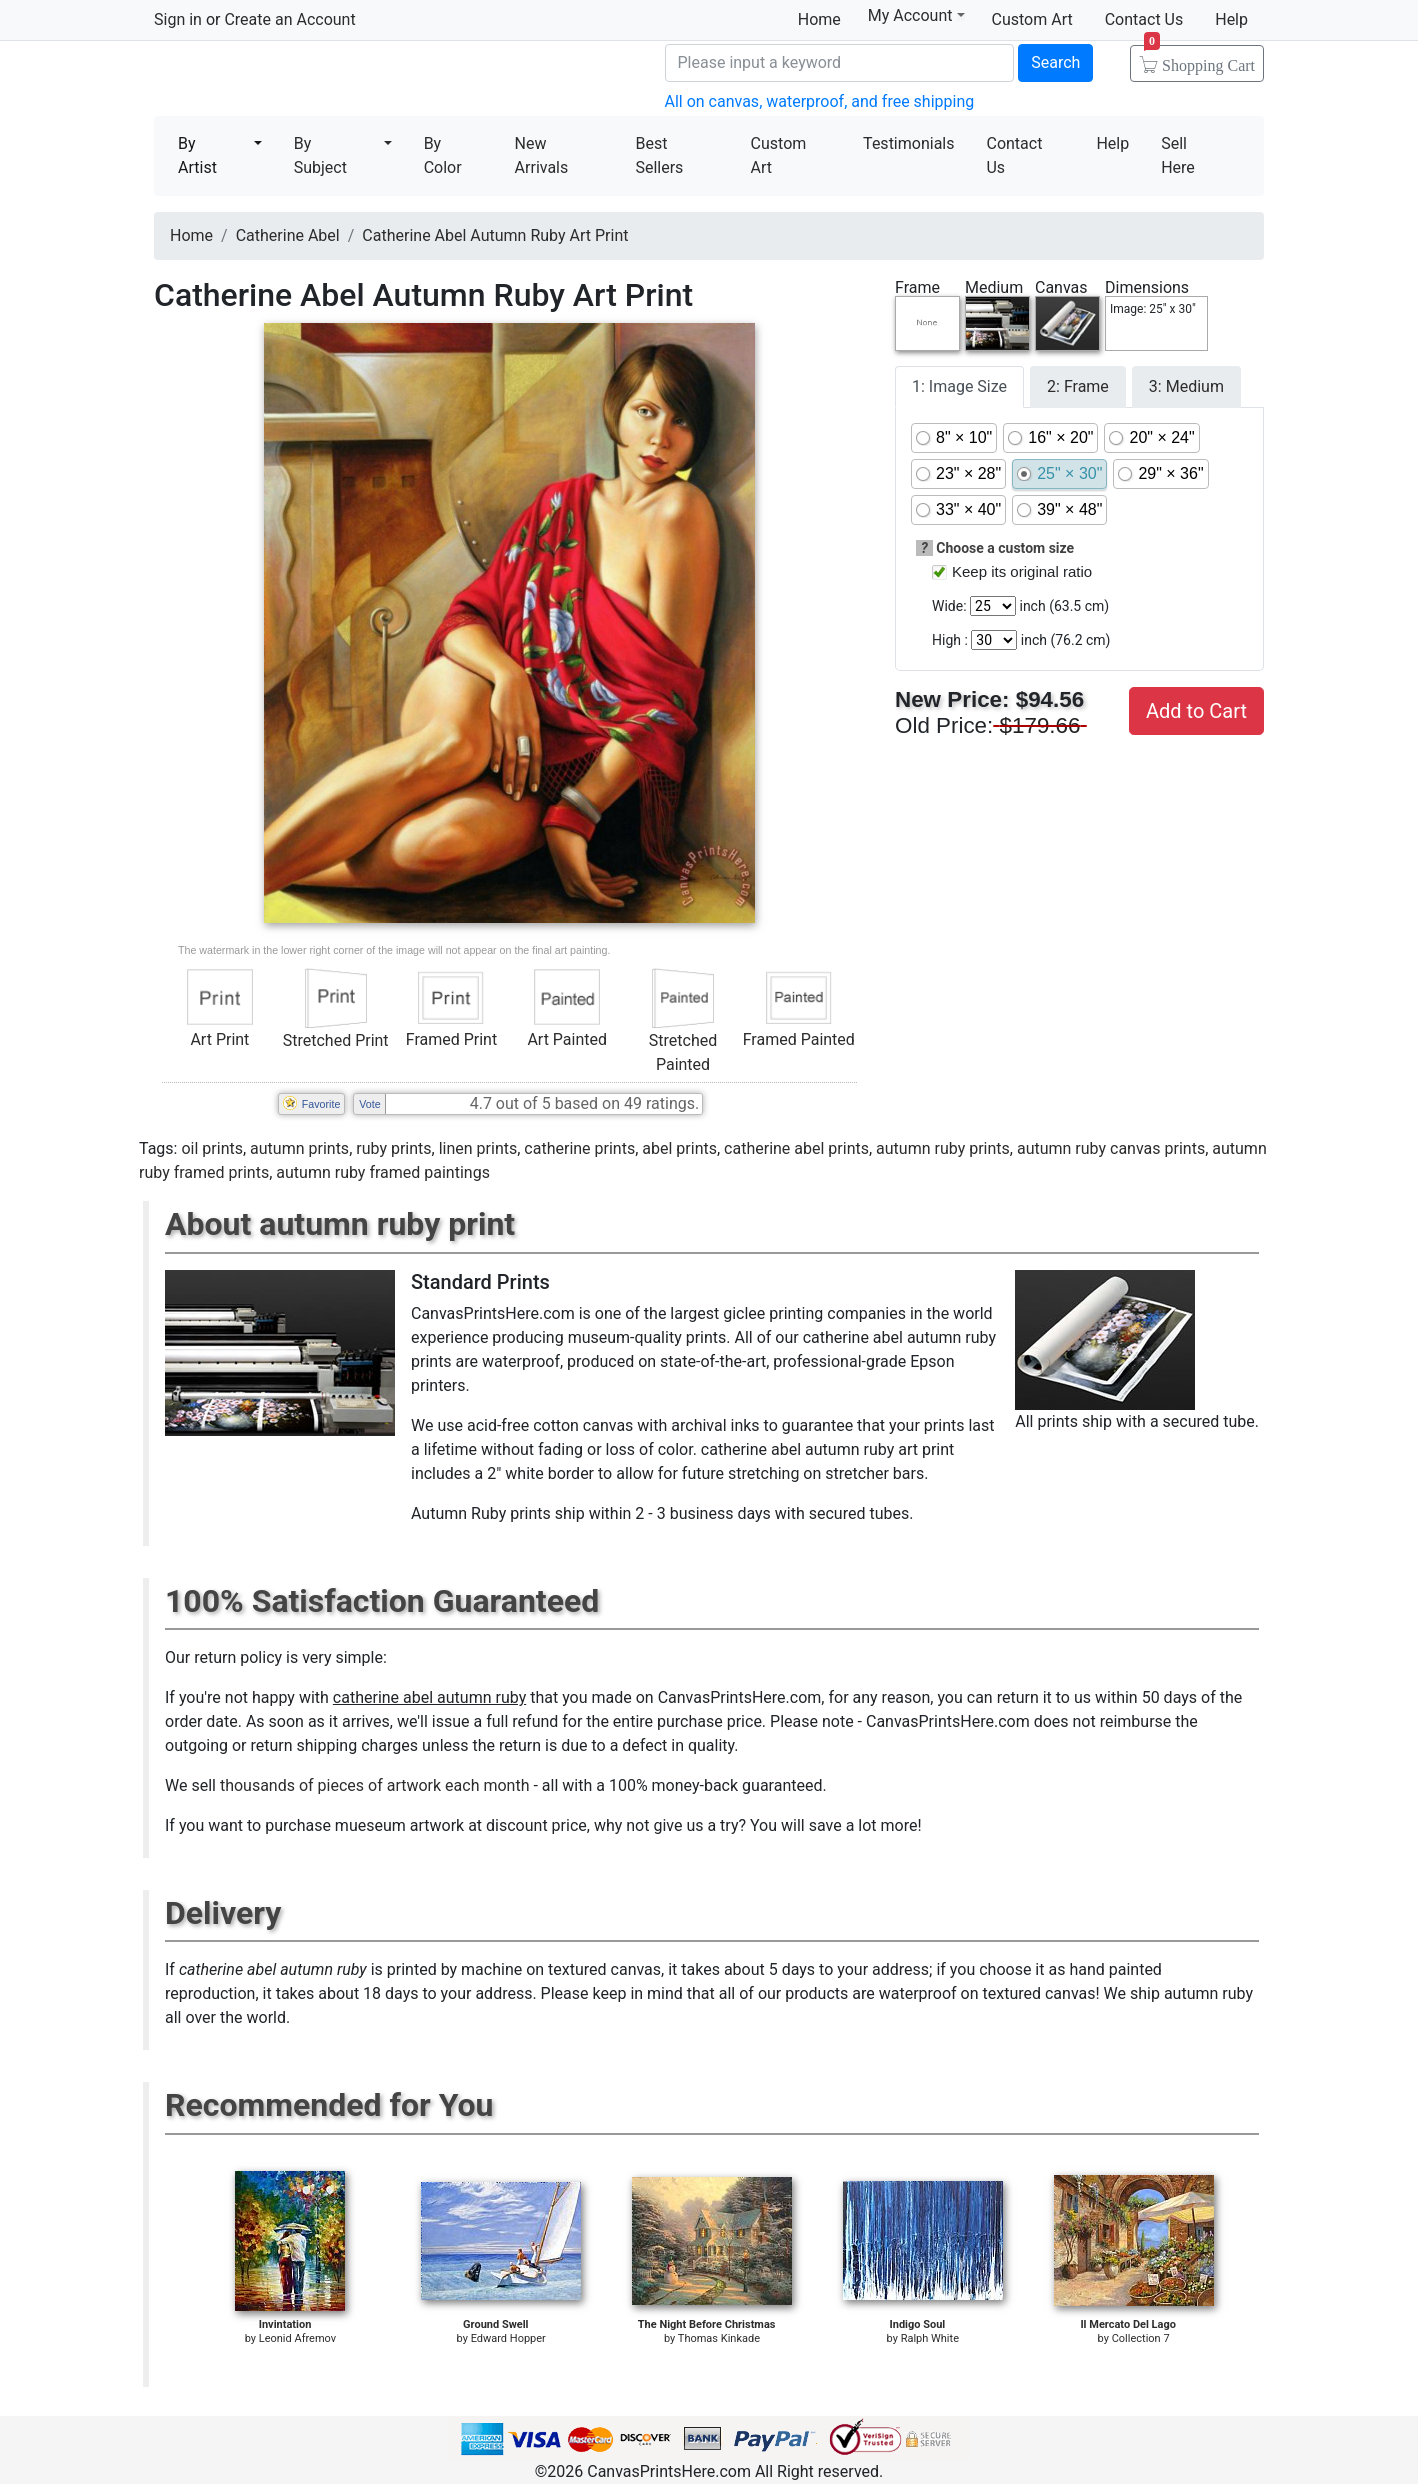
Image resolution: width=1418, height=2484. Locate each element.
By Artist (197, 155)
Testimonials (908, 143)
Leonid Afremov (297, 2338)
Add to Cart (1196, 711)
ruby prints (393, 1148)
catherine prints (579, 1148)
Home (819, 19)
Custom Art (1032, 19)
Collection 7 (1141, 2338)
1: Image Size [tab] (959, 386)
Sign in (178, 19)
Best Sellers (659, 155)
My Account (916, 15)
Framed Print (451, 1039)
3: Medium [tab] (1186, 386)
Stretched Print (336, 1040)
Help (1231, 19)
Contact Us (1144, 19)
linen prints (478, 1148)
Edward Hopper (508, 2338)
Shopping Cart (1199, 59)
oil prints (212, 1148)
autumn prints (299, 1148)
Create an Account (289, 19)
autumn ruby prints (943, 1148)
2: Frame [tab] (1078, 386)
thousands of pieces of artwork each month (375, 1785)
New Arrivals (542, 155)
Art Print (219, 1039)
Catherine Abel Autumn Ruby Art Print (495, 235)
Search (1055, 62)
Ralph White (930, 2338)
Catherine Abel (288, 235)
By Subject (320, 155)
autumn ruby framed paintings (383, 1172)
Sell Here (1178, 155)
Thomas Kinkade (719, 2338)
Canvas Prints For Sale (299, 80)
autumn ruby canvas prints (1111, 1148)
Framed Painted (799, 1039)
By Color (443, 155)
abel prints (679, 1148)
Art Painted (567, 1039)
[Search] (840, 63)
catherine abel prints (796, 1148)
